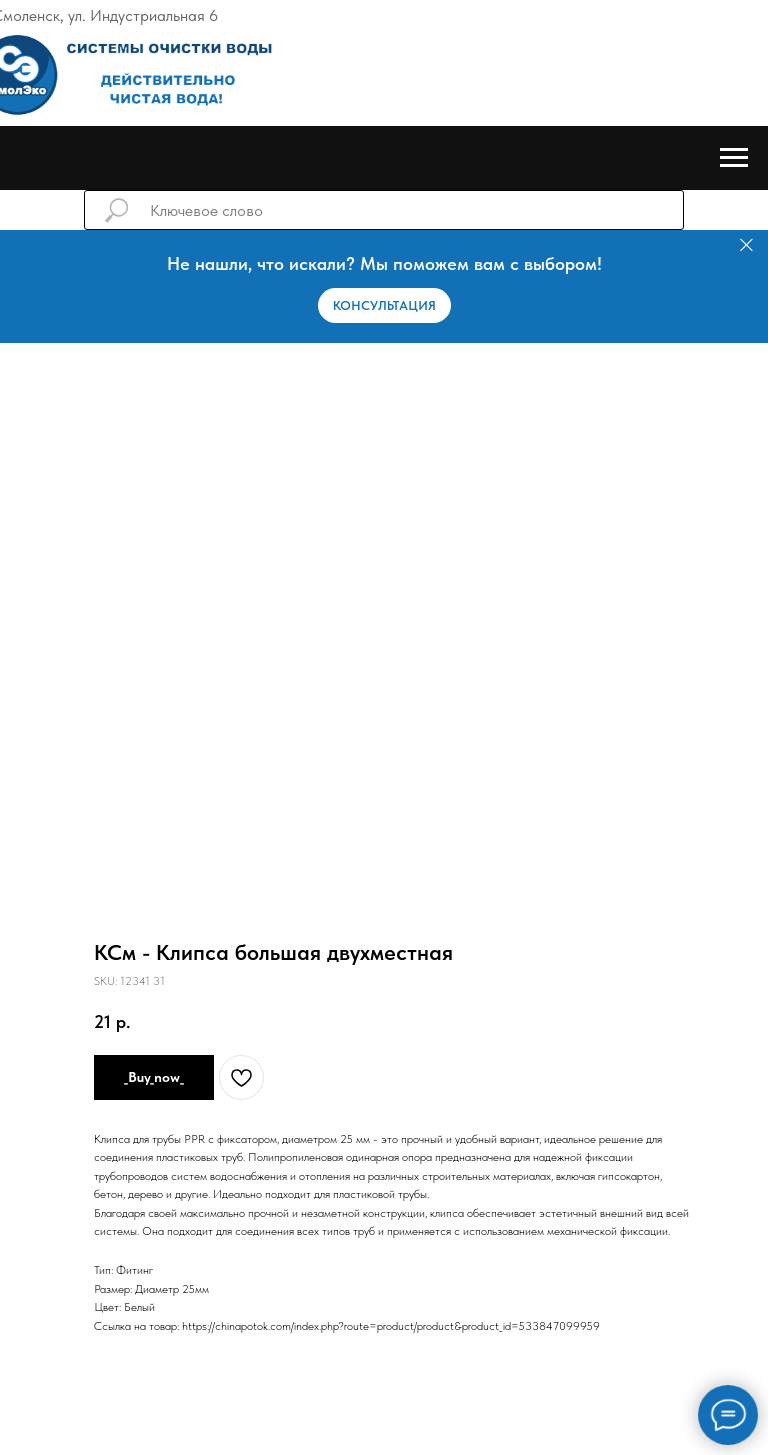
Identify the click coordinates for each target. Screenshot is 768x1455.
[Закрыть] (746, 245)
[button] (384, 305)
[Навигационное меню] (734, 158)
